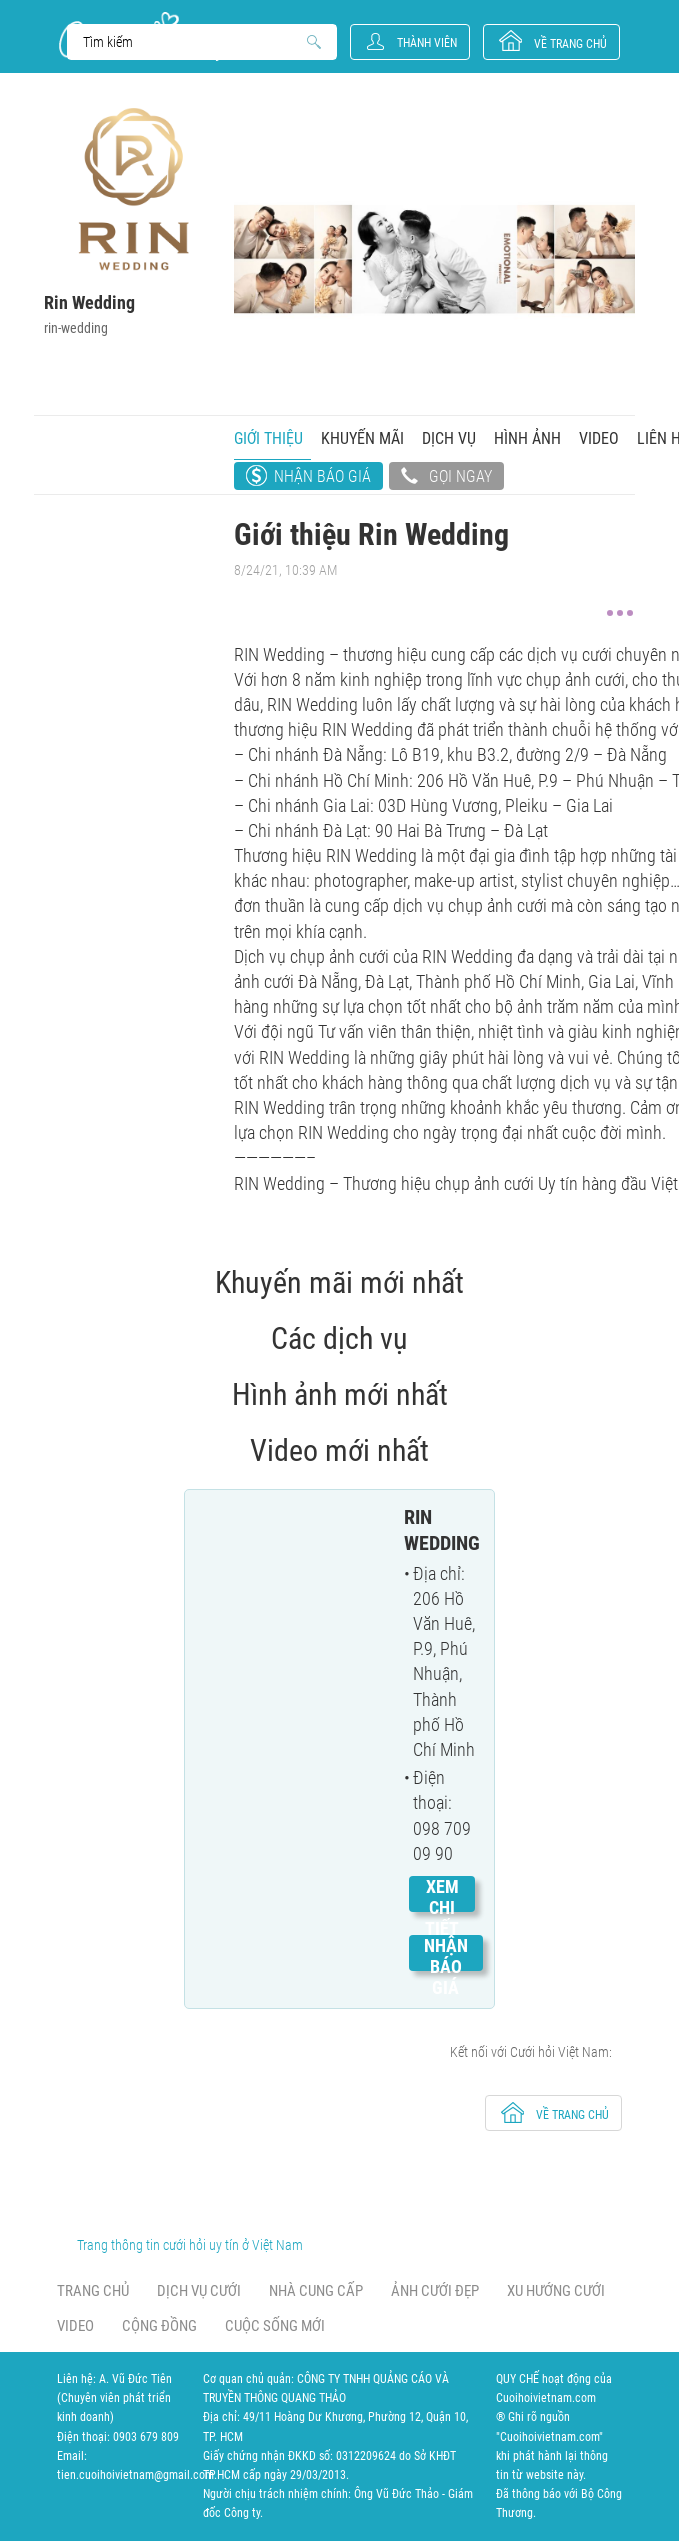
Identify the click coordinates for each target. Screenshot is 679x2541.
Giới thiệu (268, 438)
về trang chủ (570, 44)
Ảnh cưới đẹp (435, 2291)
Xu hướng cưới (556, 2291)
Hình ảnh (527, 438)
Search (192, 42)
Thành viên (427, 43)
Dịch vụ (449, 438)
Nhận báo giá (322, 476)
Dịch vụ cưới (199, 2291)
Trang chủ (93, 2291)
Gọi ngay (446, 478)
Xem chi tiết (442, 1907)
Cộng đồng (159, 2326)
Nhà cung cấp (316, 2291)
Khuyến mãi (362, 438)
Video (599, 438)
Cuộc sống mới (275, 2326)
